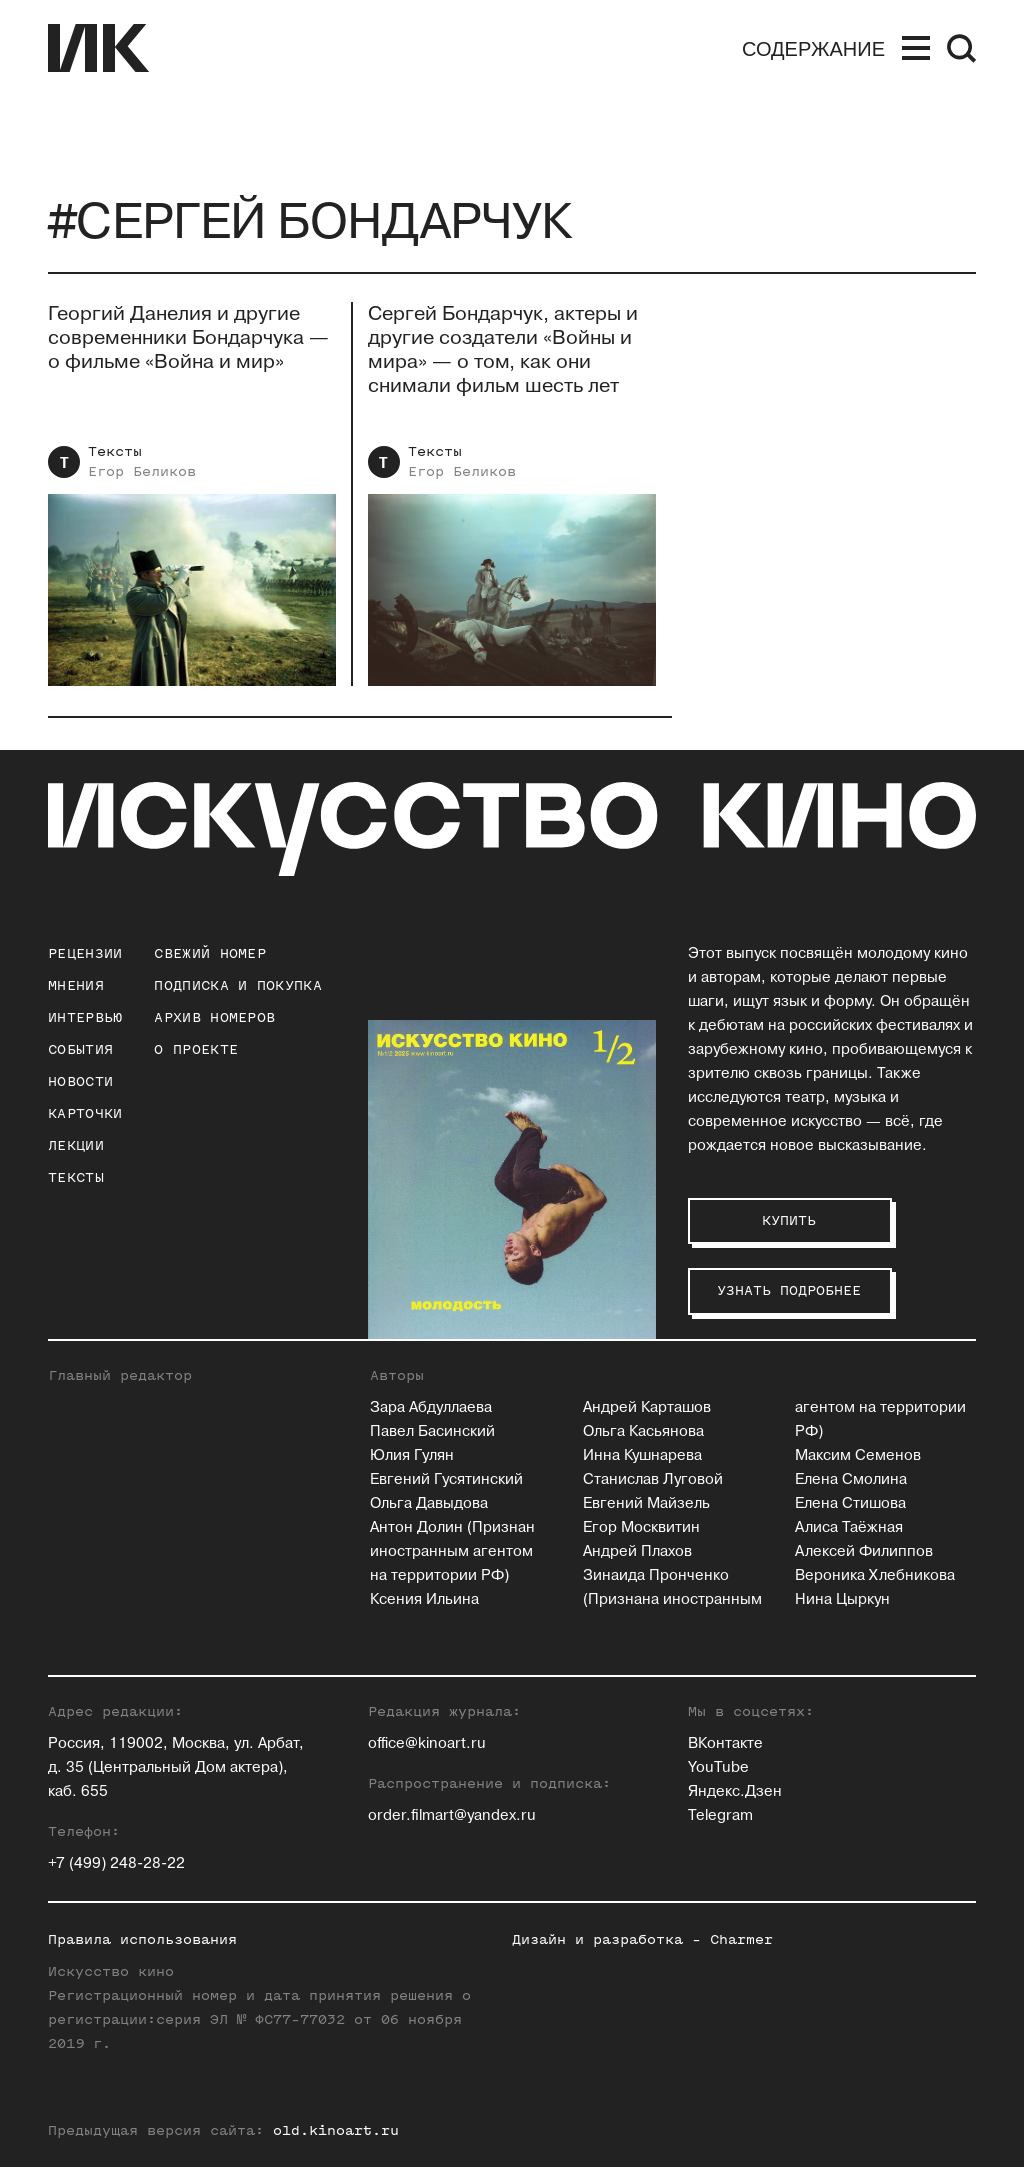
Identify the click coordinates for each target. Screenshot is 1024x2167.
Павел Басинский (432, 1431)
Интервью (85, 1017)
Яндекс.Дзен (735, 1791)
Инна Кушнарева (642, 1455)
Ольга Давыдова (429, 1503)
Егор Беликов (142, 471)
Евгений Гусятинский (446, 1479)
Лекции (76, 1145)
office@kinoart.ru (427, 1743)
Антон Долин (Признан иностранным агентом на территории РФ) (452, 1551)
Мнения (76, 985)
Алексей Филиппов (864, 1551)
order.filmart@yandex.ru (452, 1815)
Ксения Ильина (424, 1599)
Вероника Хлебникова (875, 1575)
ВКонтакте (725, 1743)
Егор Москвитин (641, 1527)
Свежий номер (210, 953)
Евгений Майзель (646, 1503)
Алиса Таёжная (849, 1527)
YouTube (718, 1767)
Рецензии (85, 953)
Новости (80, 1081)
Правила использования (142, 1939)
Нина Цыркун (842, 1599)
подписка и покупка (237, 985)
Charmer (741, 1939)
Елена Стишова (850, 1503)
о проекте (196, 1049)
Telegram (720, 1815)
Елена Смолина (851, 1479)
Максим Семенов (858, 1455)
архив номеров (214, 1017)
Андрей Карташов (647, 1407)
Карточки (85, 1113)
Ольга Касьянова (643, 1431)
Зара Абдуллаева (431, 1407)
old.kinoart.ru (336, 2130)
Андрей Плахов (637, 1551)
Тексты (115, 451)
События (80, 1049)
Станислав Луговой (653, 1479)
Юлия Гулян (412, 1455)
